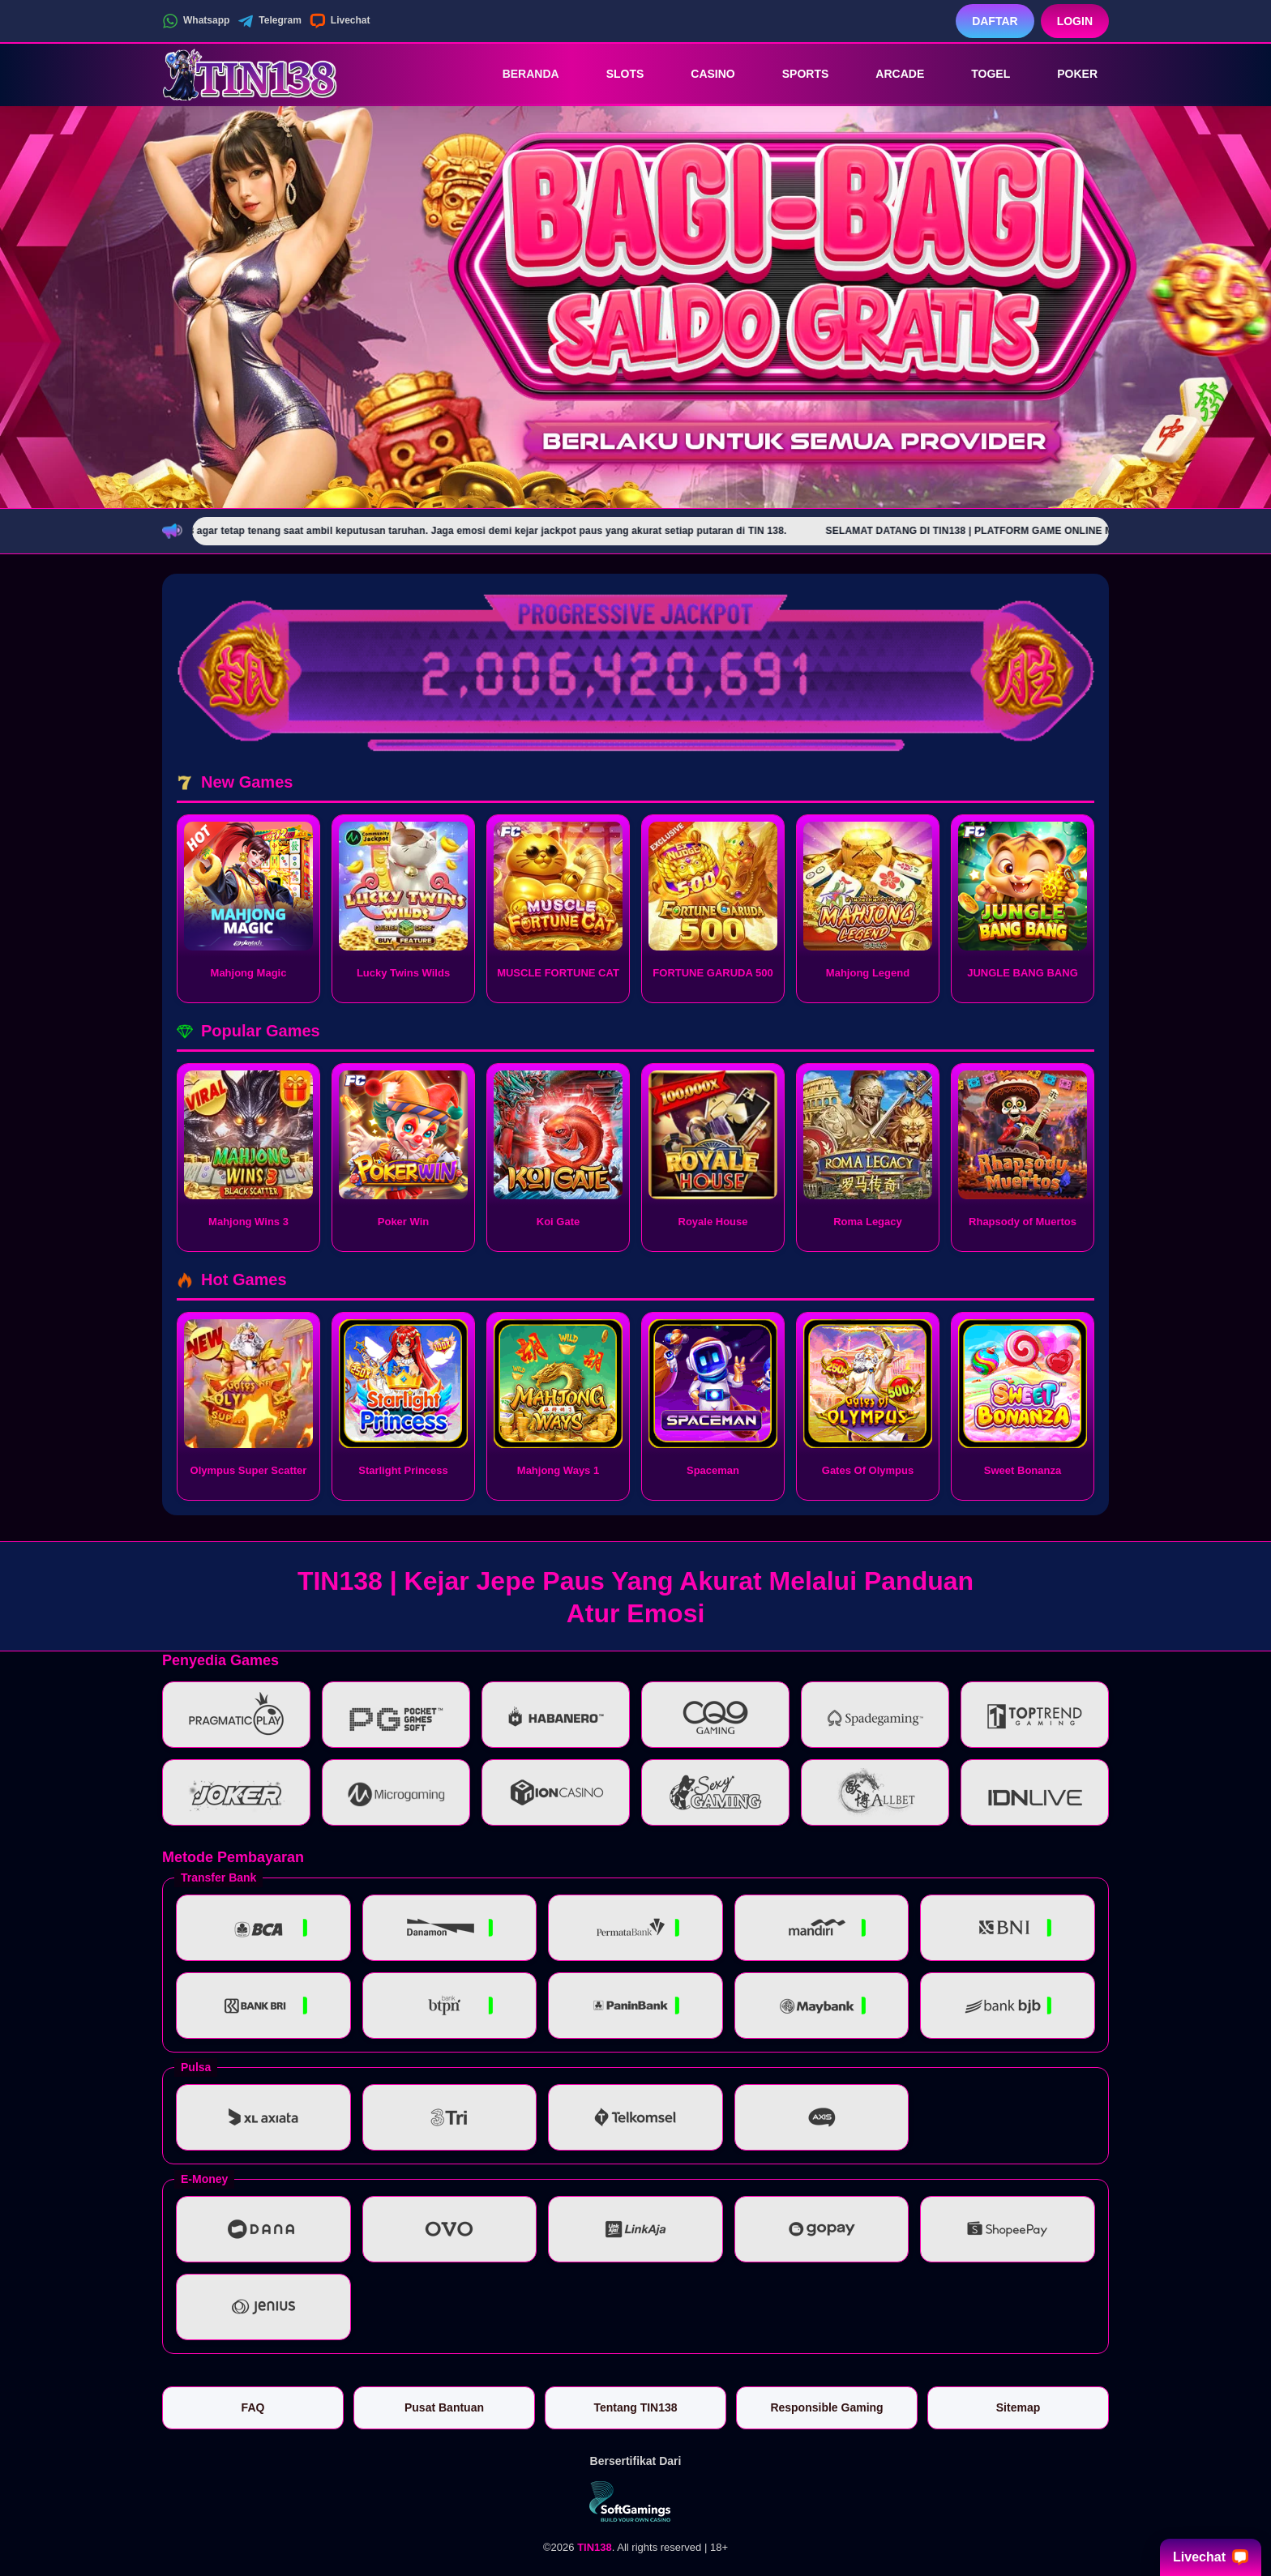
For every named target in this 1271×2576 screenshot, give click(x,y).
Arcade (888, 74)
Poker (1066, 74)
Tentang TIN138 (635, 2407)
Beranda (519, 74)
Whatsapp (195, 21)
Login (1075, 21)
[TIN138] (251, 73)
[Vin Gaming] (635, 2501)
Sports (794, 74)
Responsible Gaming (826, 2407)
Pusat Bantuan (444, 2407)
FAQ (253, 2407)
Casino (701, 74)
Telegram (269, 21)
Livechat (340, 21)
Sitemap (1018, 2407)
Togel (979, 74)
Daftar (995, 21)
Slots (614, 74)
